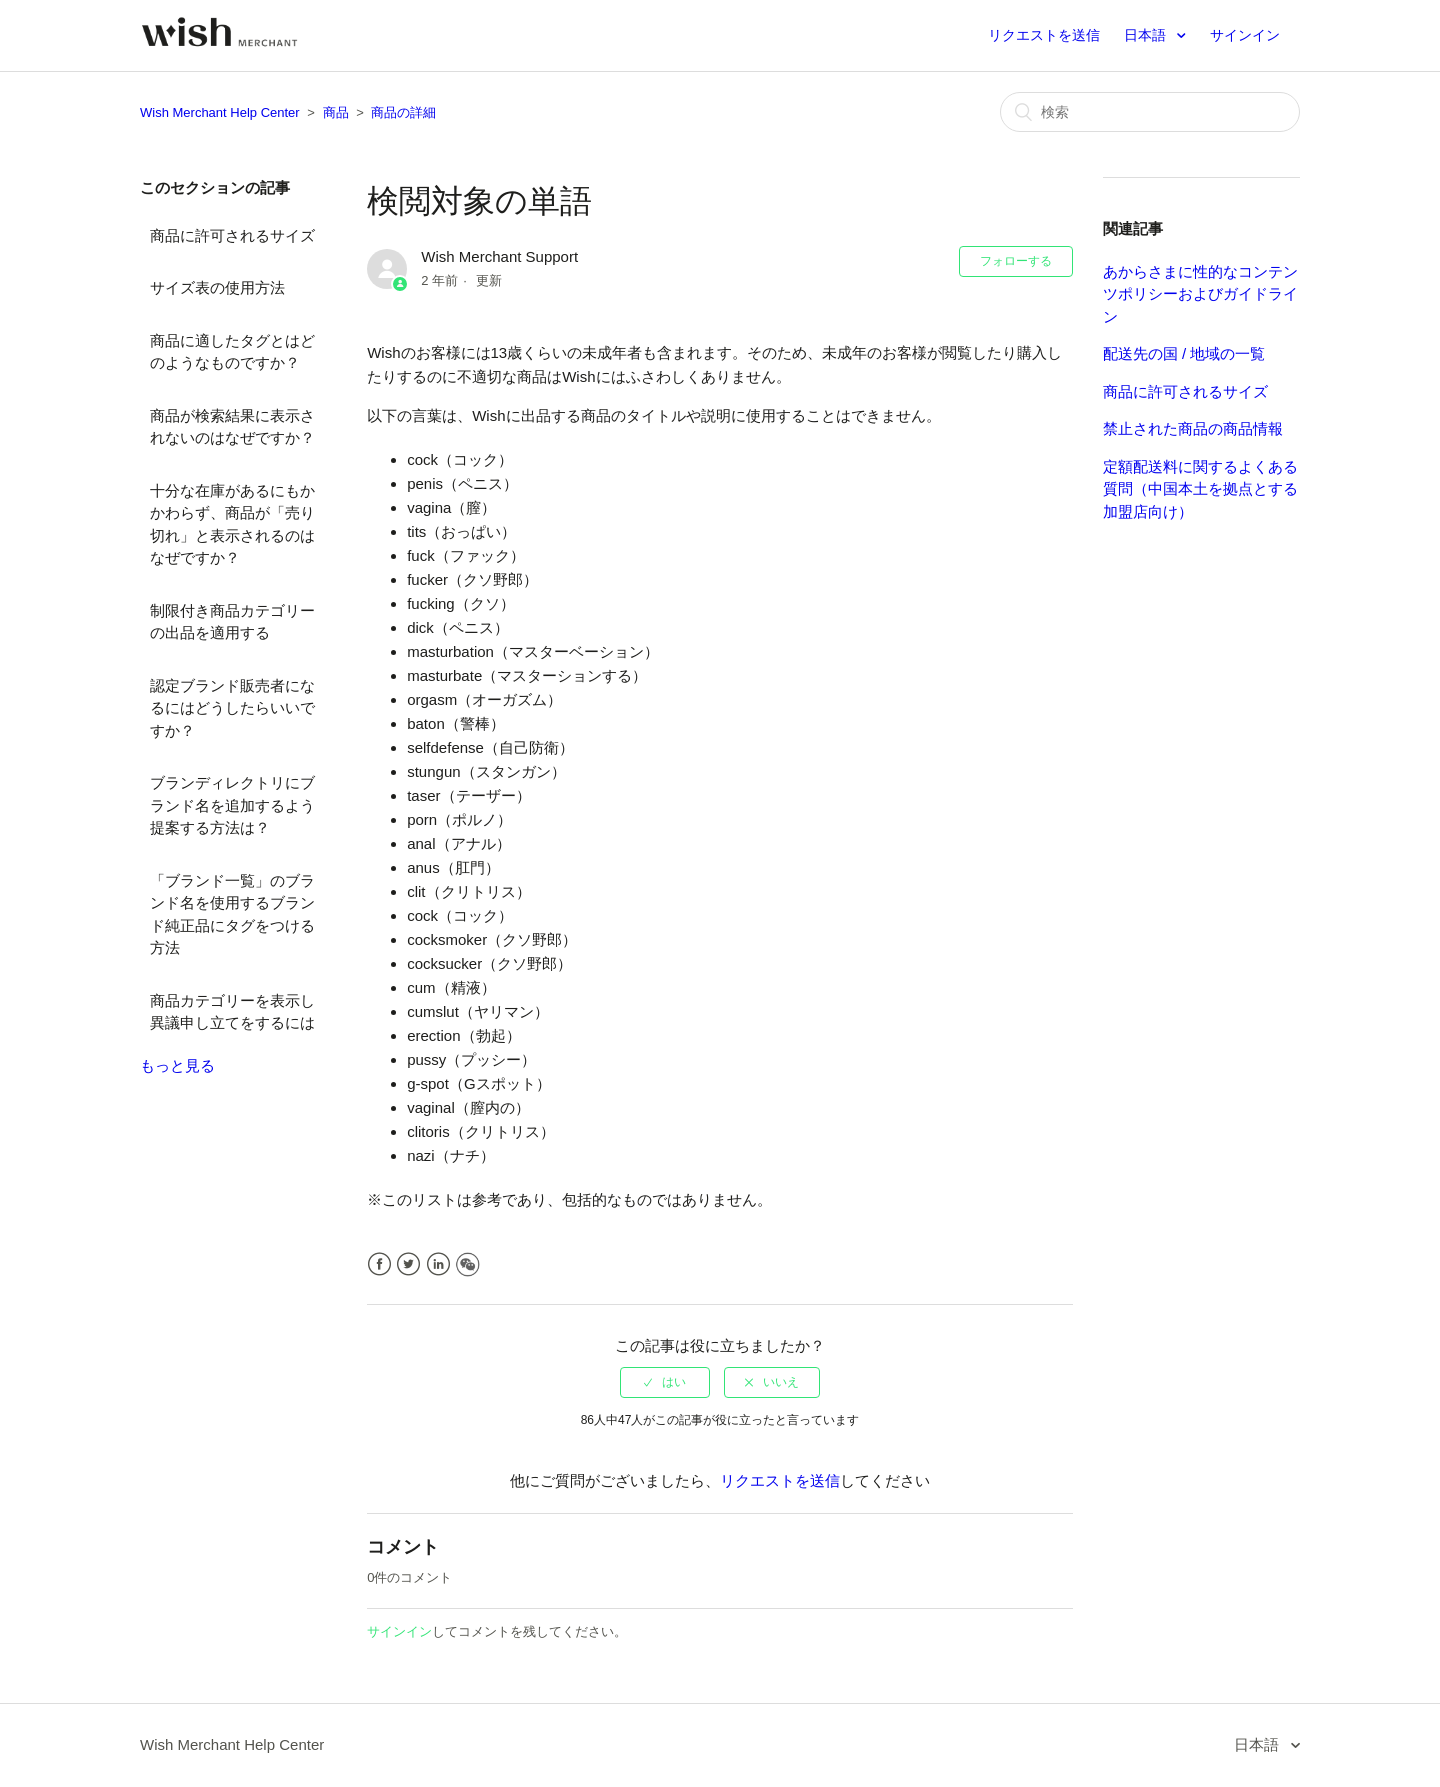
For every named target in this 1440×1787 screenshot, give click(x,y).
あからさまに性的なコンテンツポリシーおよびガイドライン (1200, 294)
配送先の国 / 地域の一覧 (1184, 353)
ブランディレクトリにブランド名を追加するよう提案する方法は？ (232, 805)
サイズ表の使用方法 (217, 287)
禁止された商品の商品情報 (1193, 428)
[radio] (665, 1382)
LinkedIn (438, 1264)
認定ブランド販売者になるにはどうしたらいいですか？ (232, 708)
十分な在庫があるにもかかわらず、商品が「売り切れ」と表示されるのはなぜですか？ (232, 524)
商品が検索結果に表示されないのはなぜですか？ (232, 427)
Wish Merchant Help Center (220, 112)
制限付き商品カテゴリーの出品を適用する (232, 622)
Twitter (408, 1264)
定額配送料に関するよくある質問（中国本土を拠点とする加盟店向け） (1200, 489)
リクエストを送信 (1044, 35)
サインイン (399, 1631)
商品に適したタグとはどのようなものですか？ (232, 352)
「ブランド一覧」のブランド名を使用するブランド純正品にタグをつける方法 (232, 914)
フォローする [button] (1016, 261)
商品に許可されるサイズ (232, 235)
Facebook (379, 1264)
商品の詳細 (403, 112)
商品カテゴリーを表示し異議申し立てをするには (232, 1012)
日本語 (1147, 35)
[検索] (1150, 112)
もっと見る (177, 1065)
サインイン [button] (1245, 35)
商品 (336, 112)
